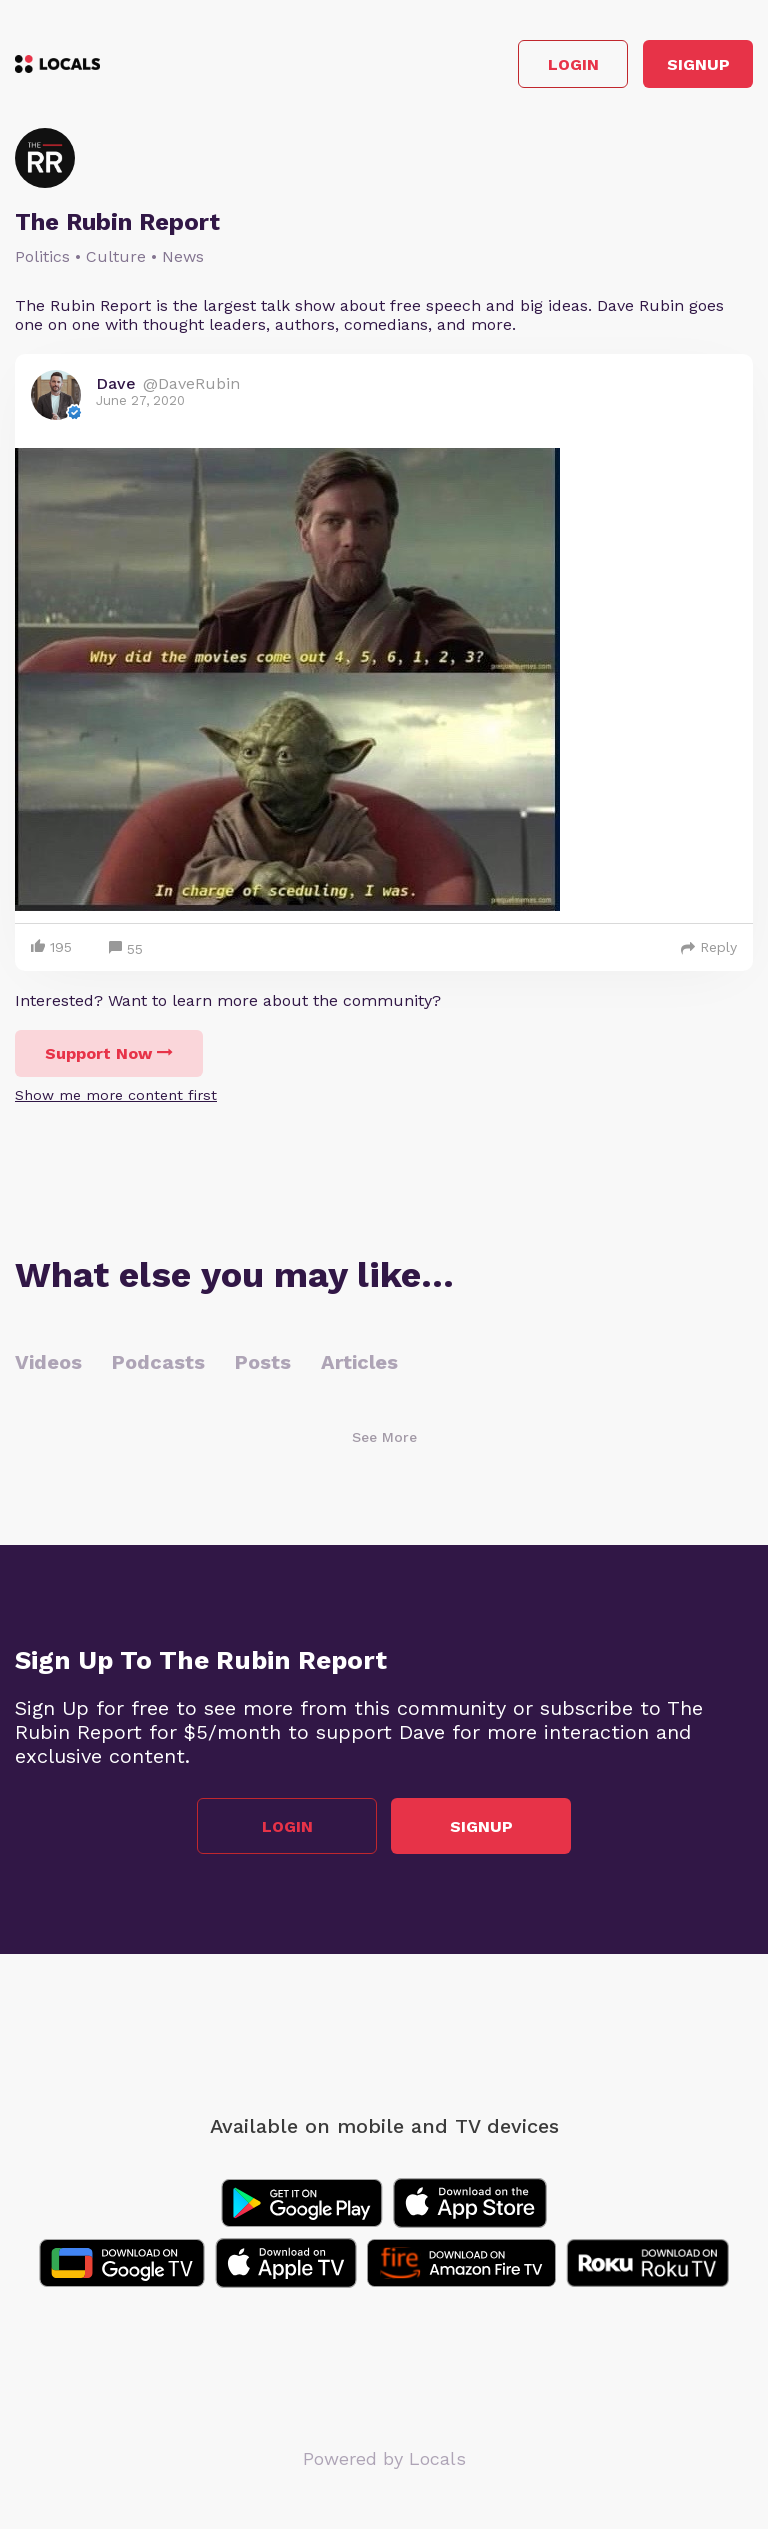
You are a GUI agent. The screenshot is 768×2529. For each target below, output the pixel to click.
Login (573, 64)
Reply (709, 947)
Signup (698, 64)
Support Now (109, 1053)
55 (126, 949)
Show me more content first (116, 1095)
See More (384, 1437)
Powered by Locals (384, 2458)
